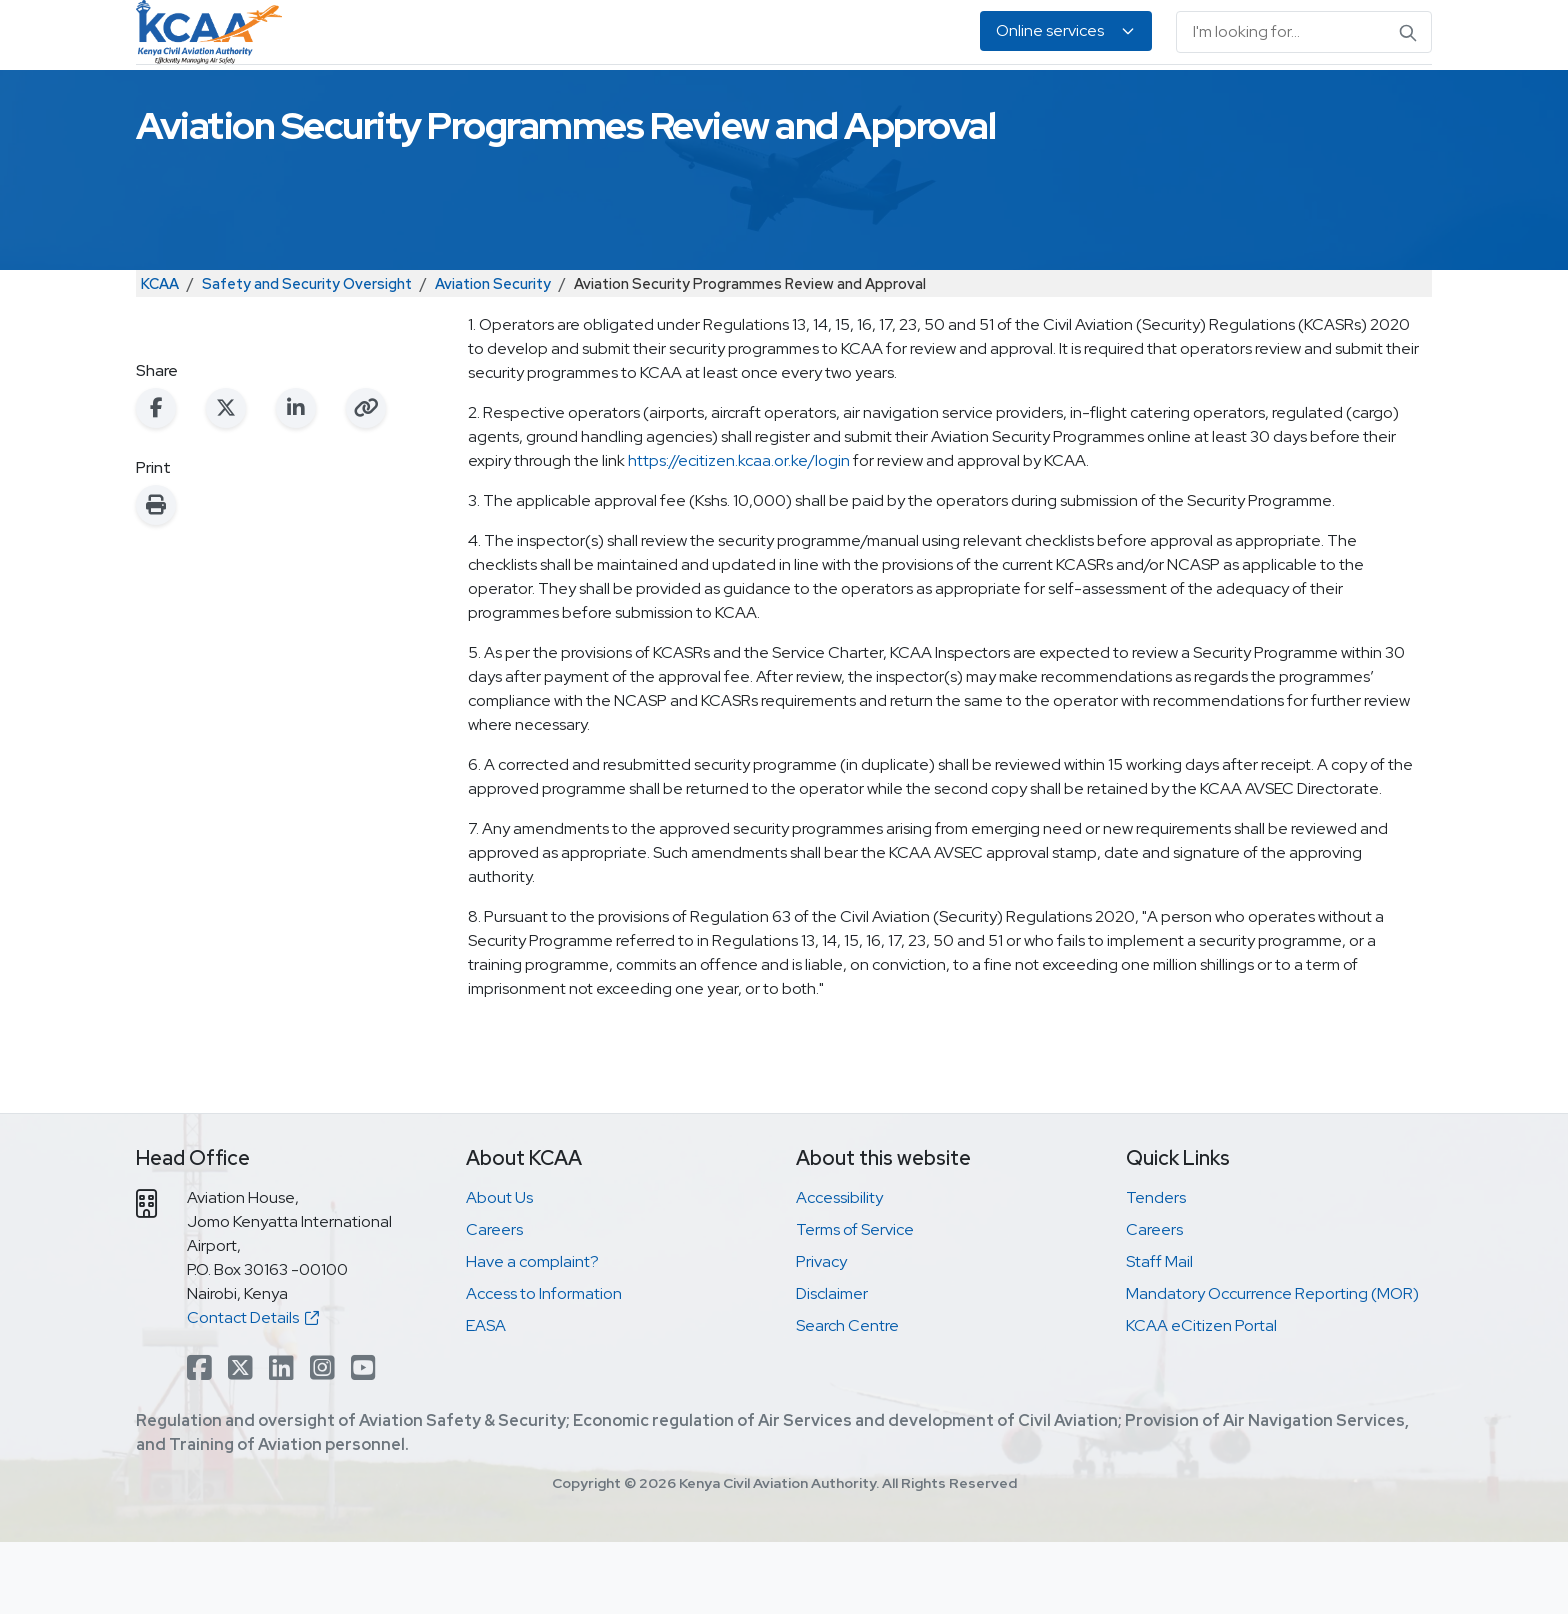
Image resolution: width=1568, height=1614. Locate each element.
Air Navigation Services (801, 100)
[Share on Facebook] (156, 480)
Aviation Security (493, 355)
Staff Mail (1159, 1333)
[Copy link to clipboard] (366, 480)
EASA (1156, 100)
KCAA (160, 355)
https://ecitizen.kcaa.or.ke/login (739, 532)
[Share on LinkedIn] (296, 480)
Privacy (821, 1333)
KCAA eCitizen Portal (1201, 1397)
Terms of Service (855, 1301)
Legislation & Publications (1012, 100)
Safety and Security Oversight (307, 355)
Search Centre (847, 1397)
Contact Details (253, 1389)
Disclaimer (832, 1365)
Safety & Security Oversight (404, 100)
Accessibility (839, 1269)
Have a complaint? (532, 1333)
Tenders (1156, 1269)
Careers (494, 1301)
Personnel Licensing (612, 100)
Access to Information (544, 1365)
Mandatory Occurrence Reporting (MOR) (1272, 1365)
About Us (1237, 100)
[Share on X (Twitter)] (226, 480)
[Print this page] (156, 577)
